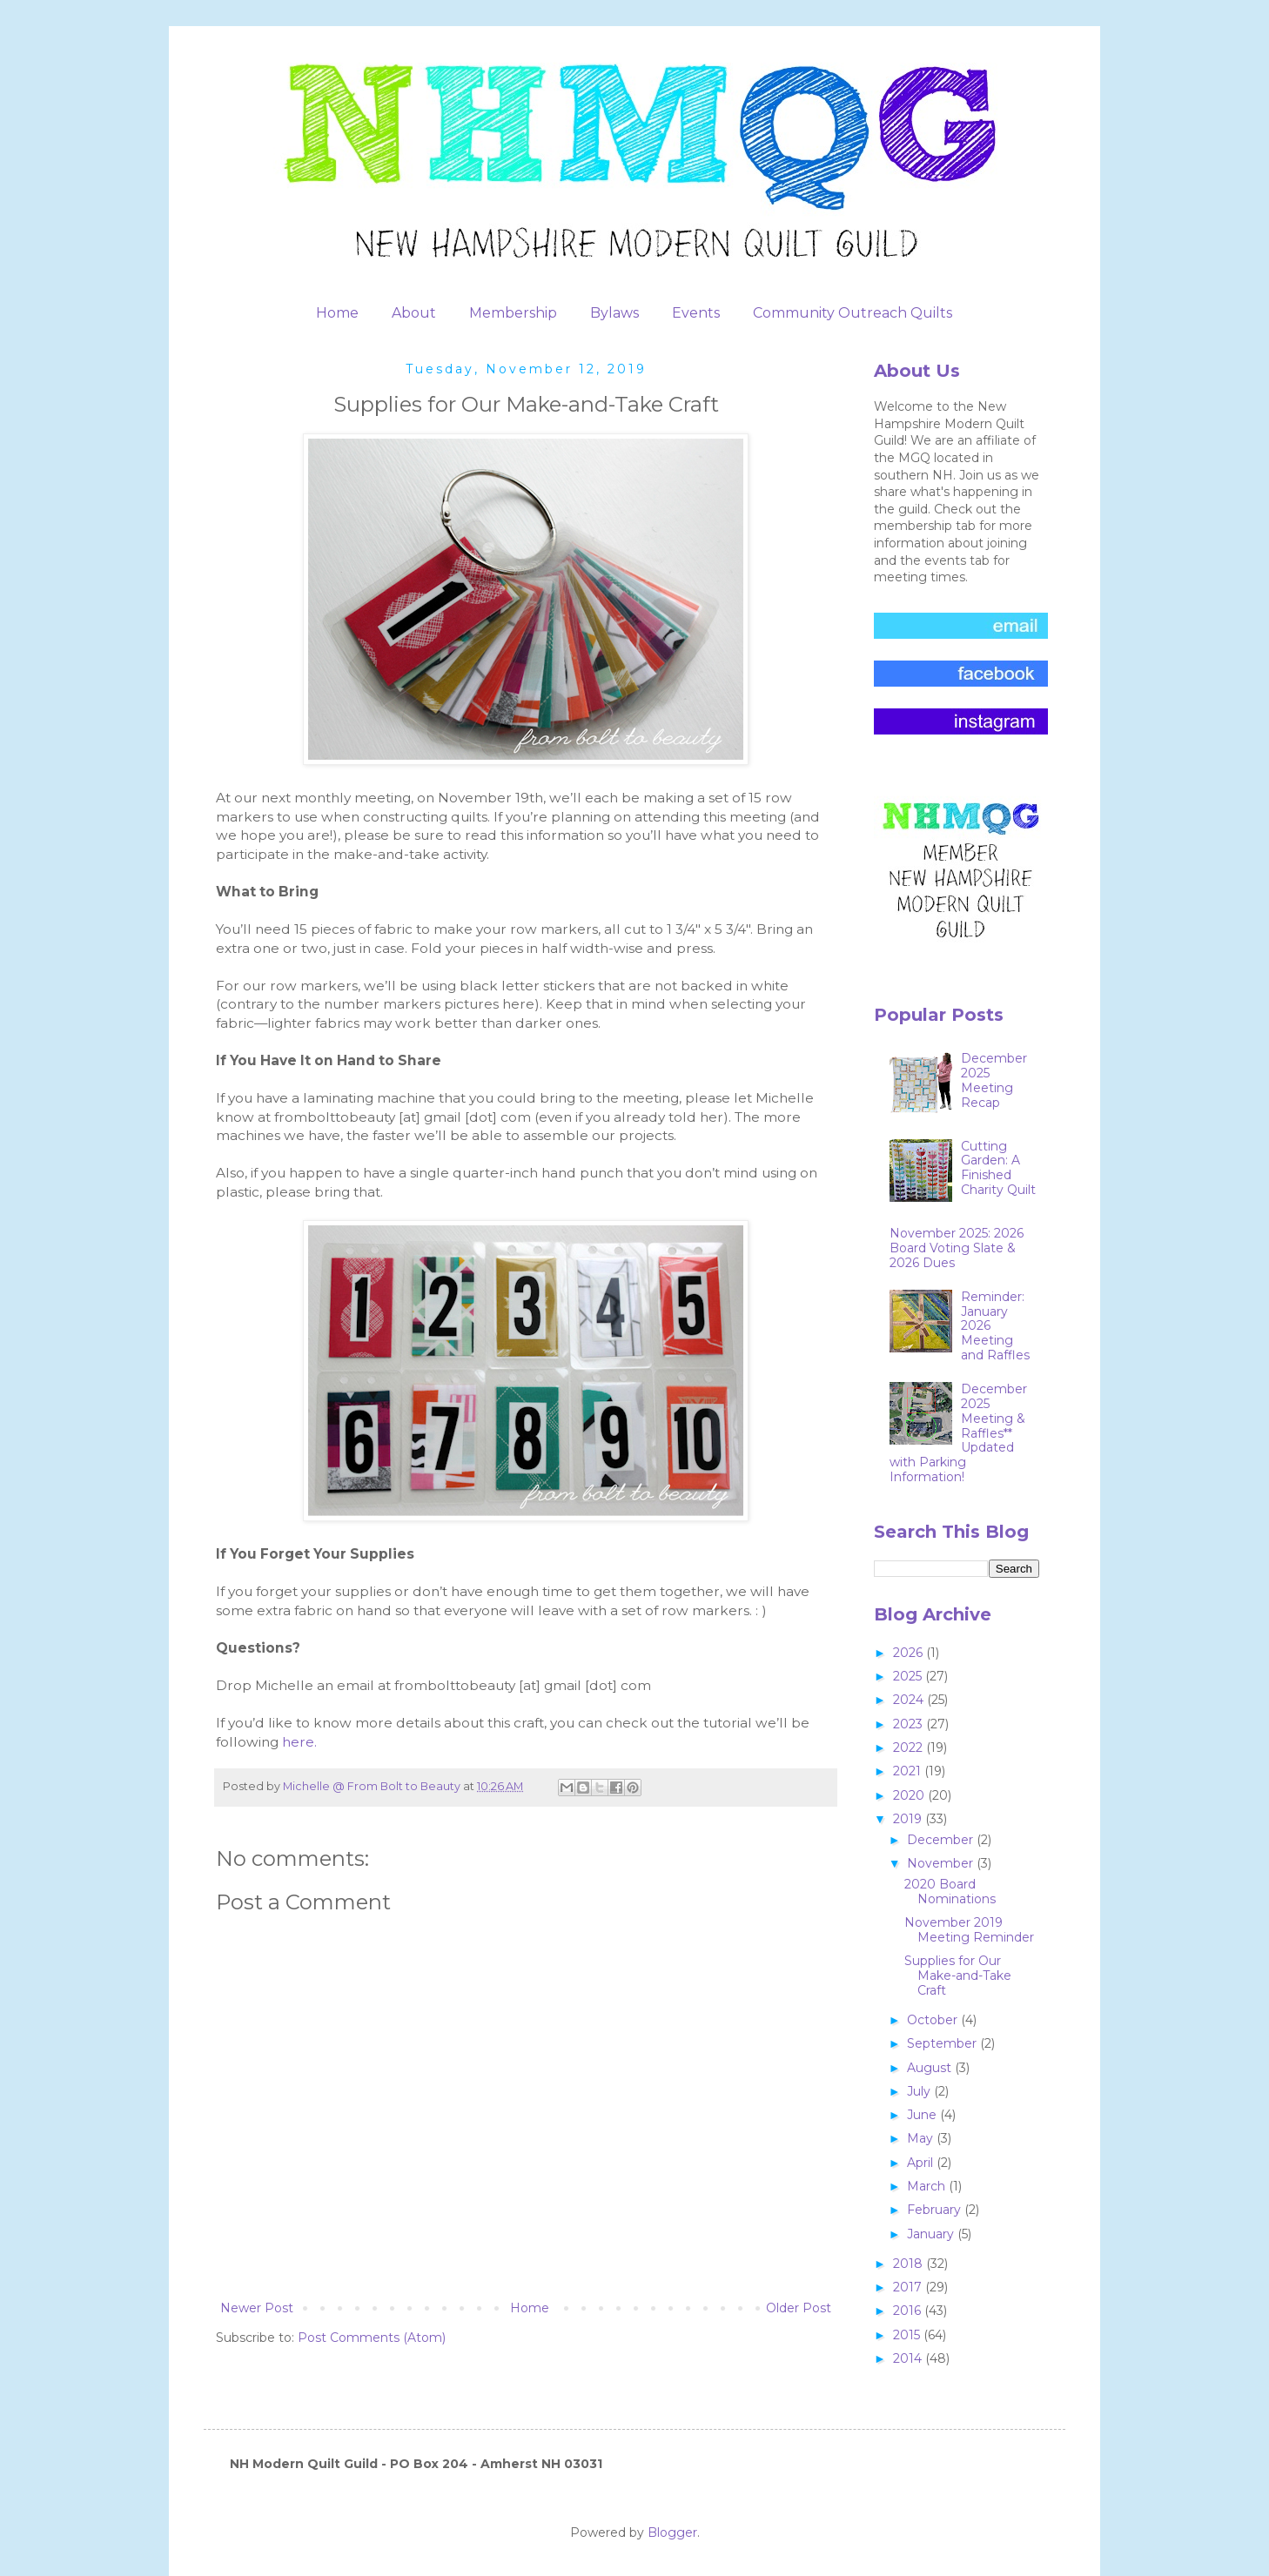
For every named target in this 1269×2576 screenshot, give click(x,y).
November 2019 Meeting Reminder (969, 1930)
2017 (909, 2287)
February (935, 2209)
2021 (908, 1771)
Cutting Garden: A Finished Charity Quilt (998, 1167)
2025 (909, 1676)
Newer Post (256, 2308)
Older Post (798, 2308)
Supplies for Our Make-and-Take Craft (957, 1975)
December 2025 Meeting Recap (994, 1080)
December (942, 1840)
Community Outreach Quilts (852, 313)
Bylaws (614, 313)
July (920, 2091)
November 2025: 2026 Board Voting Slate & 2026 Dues (957, 1248)
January (932, 2234)
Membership (513, 313)
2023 (909, 1724)
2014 (909, 2358)
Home (337, 313)
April (922, 2162)
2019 (909, 1819)
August (931, 2068)
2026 (909, 1652)
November (942, 1863)
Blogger (672, 2532)
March (928, 2186)
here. (299, 1742)
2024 (910, 1699)
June (923, 2115)
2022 (909, 1747)
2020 (910, 1795)
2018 (909, 2263)
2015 (908, 2335)
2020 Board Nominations (950, 1891)
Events (696, 313)
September (943, 2043)
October (934, 2020)
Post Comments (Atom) (372, 2337)
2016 (908, 2310)
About (414, 313)
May (922, 2138)
